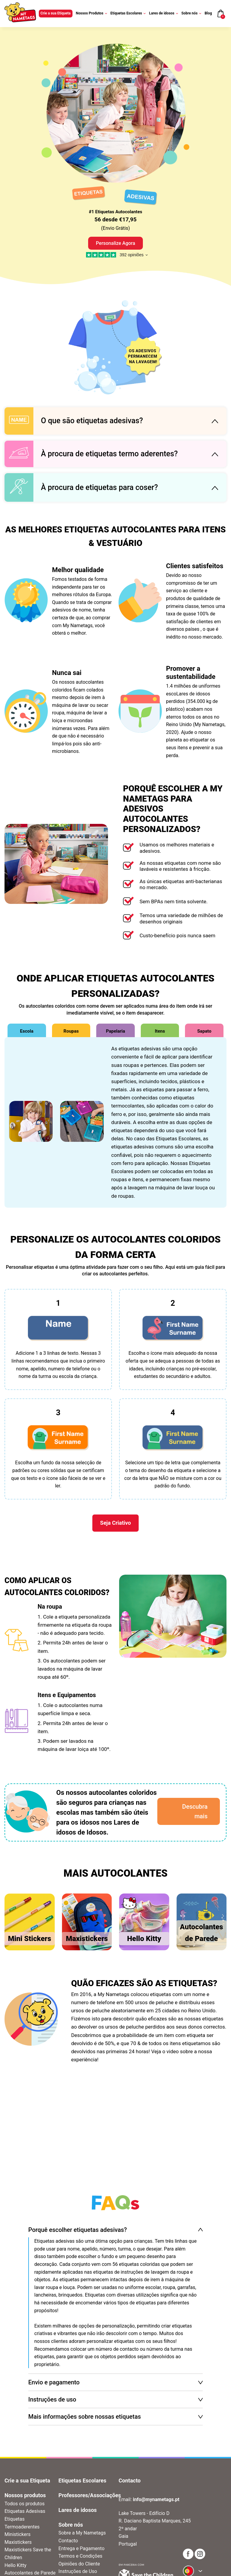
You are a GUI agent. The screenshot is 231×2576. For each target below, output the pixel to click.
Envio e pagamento (54, 2382)
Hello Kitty (15, 2565)
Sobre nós (191, 13)
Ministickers (17, 2534)
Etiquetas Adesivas (25, 2511)
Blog (208, 13)
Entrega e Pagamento (81, 2548)
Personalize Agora (115, 243)
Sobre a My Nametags (82, 2533)
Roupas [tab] (71, 1031)
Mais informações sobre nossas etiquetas (84, 2417)
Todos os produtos (25, 2504)
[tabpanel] (115, 1122)
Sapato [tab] (204, 1031)
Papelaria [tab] (115, 1031)
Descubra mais (195, 1811)
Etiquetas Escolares (128, 13)
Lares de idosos (163, 13)
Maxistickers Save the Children (28, 2553)
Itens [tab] (160, 1031)
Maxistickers (18, 2542)
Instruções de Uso (77, 2571)
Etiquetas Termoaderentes (22, 2523)
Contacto (68, 2541)
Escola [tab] (26, 1031)
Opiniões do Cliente (79, 2564)
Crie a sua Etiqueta (56, 13)
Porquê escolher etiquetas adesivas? (77, 2230)
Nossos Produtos (91, 13)
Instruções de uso (52, 2399)
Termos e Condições (80, 2556)
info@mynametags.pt (156, 2499)
